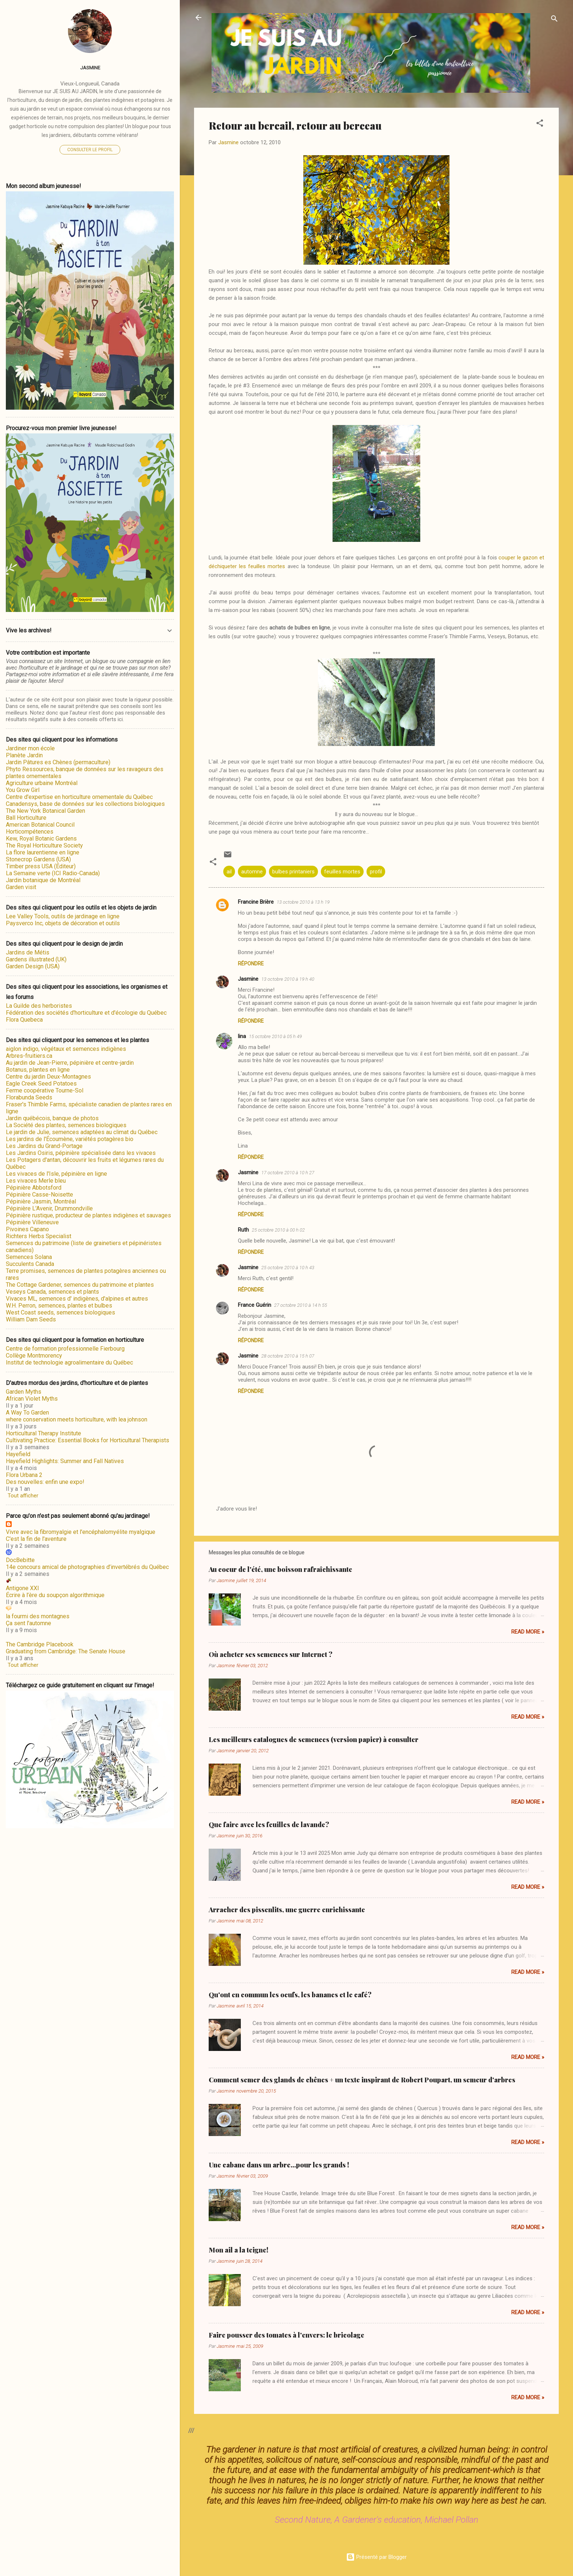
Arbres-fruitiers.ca (29, 1055)
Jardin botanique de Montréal (43, 880)
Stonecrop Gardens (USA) (38, 859)
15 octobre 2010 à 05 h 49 (275, 1036)
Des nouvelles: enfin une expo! (45, 1481)
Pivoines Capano (27, 1229)
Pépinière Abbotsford (33, 1187)
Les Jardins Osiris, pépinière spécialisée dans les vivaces (81, 1152)
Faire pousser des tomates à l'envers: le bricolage (286, 2335)
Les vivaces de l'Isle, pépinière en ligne (56, 1173)
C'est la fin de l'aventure (36, 1538)
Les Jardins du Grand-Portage (44, 1145)
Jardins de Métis (27, 952)
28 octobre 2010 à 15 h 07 (287, 1356)
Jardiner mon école (30, 748)
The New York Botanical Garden (45, 810)
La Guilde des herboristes (39, 1005)
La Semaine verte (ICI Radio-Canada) (53, 873)
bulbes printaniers (293, 871)
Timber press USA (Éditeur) (41, 866)
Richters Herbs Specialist (38, 1236)
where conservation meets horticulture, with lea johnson (76, 1419)
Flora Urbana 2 (24, 1474)
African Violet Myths (32, 1398)
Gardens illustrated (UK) (36, 959)
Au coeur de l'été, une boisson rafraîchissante (280, 1569)
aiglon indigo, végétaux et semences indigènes (66, 1048)
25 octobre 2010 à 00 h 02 (278, 1230)
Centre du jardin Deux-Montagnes (48, 1076)
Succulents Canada (30, 1263)
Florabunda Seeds (29, 1097)
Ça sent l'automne (28, 1623)
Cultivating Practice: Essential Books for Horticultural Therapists (87, 1440)
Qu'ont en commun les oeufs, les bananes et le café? (290, 1994)
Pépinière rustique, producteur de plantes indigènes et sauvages (88, 1215)
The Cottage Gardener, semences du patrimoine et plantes (80, 1284)
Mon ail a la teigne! (238, 2250)
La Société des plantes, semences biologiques (66, 1125)
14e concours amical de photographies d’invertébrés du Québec (87, 1566)
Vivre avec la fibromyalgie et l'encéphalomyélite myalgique (80, 1531)
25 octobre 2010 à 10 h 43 (287, 1267)
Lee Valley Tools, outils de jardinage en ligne (62, 916)
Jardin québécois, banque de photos (52, 1118)
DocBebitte (20, 1560)
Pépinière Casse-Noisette (39, 1194)
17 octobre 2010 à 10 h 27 (287, 1172)
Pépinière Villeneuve (32, 1222)
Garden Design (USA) (33, 966)
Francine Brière (256, 902)
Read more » (527, 1631)
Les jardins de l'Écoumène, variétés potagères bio (69, 1139)
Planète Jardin (24, 755)
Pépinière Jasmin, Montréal (41, 1201)
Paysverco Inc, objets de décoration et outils (63, 923)
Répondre (251, 964)
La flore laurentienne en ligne (42, 852)
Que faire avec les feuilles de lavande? (269, 1824)
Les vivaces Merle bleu (36, 1180)
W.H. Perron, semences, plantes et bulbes (59, 1305)
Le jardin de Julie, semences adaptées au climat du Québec (82, 1132)
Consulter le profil (90, 149)
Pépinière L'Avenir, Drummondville (49, 1208)
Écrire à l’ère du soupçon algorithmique (55, 1595)
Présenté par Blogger (376, 2557)
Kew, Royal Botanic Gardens (41, 838)
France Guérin (254, 1305)
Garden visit (21, 887)
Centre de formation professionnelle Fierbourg (65, 1348)
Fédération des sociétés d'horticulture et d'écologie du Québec (86, 1012)
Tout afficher (23, 1495)
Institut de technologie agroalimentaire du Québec (69, 1362)
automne (252, 871)
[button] (539, 124)
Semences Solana (29, 1256)
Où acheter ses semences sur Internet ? (271, 1654)
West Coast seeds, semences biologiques (60, 1312)
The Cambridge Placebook (39, 1644)
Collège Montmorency (34, 1355)
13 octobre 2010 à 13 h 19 (303, 902)
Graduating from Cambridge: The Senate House (65, 1651)
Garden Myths (23, 1391)
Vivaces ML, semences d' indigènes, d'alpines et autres (77, 1298)
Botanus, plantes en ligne (38, 1069)
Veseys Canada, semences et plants (52, 1291)
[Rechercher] (554, 20)
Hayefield (18, 1454)
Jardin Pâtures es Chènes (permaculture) (58, 762)
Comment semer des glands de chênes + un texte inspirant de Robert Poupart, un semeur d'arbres (362, 2079)
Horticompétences (29, 831)
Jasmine (248, 979)
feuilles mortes (342, 871)
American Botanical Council (40, 824)
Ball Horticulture (26, 817)
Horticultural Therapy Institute (43, 1433)
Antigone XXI (22, 1588)
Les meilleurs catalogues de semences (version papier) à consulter (313, 1739)
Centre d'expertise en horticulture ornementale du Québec (79, 796)
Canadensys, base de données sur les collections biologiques (85, 803)
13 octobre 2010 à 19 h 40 (287, 979)
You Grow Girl (22, 789)
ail (229, 871)
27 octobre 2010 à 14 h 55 (300, 1305)
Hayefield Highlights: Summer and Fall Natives (65, 1461)
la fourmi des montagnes (37, 1616)
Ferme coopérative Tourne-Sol (44, 1090)
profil (376, 871)
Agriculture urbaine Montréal (41, 783)
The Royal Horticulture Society (44, 845)
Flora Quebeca (24, 1019)
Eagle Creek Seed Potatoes (41, 1083)
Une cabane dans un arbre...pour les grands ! (279, 2164)
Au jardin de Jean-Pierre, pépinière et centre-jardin (70, 1062)
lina (242, 1036)
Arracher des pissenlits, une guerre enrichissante (287, 1909)
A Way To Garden (27, 1412)
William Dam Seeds (31, 1319)
